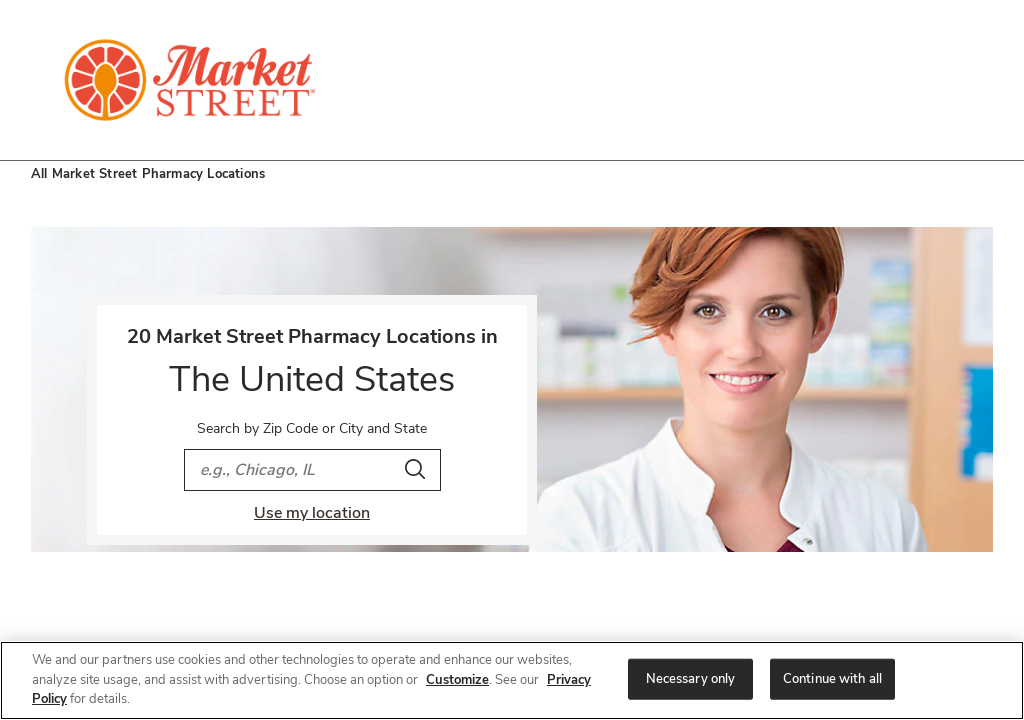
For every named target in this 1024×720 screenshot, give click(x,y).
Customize (457, 680)
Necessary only (691, 678)
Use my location (312, 513)
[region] (512, 680)
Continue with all (832, 678)
